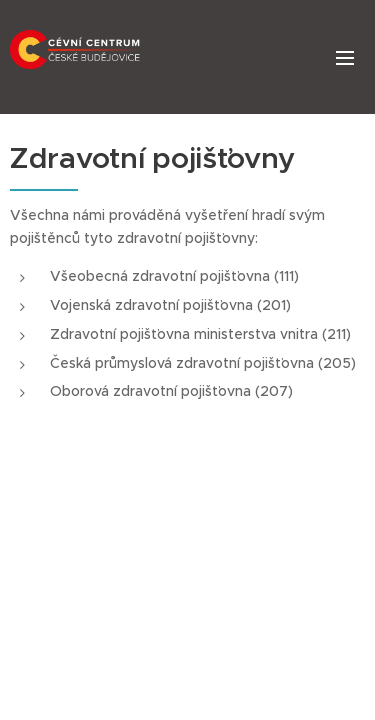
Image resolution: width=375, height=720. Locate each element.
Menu (345, 58)
